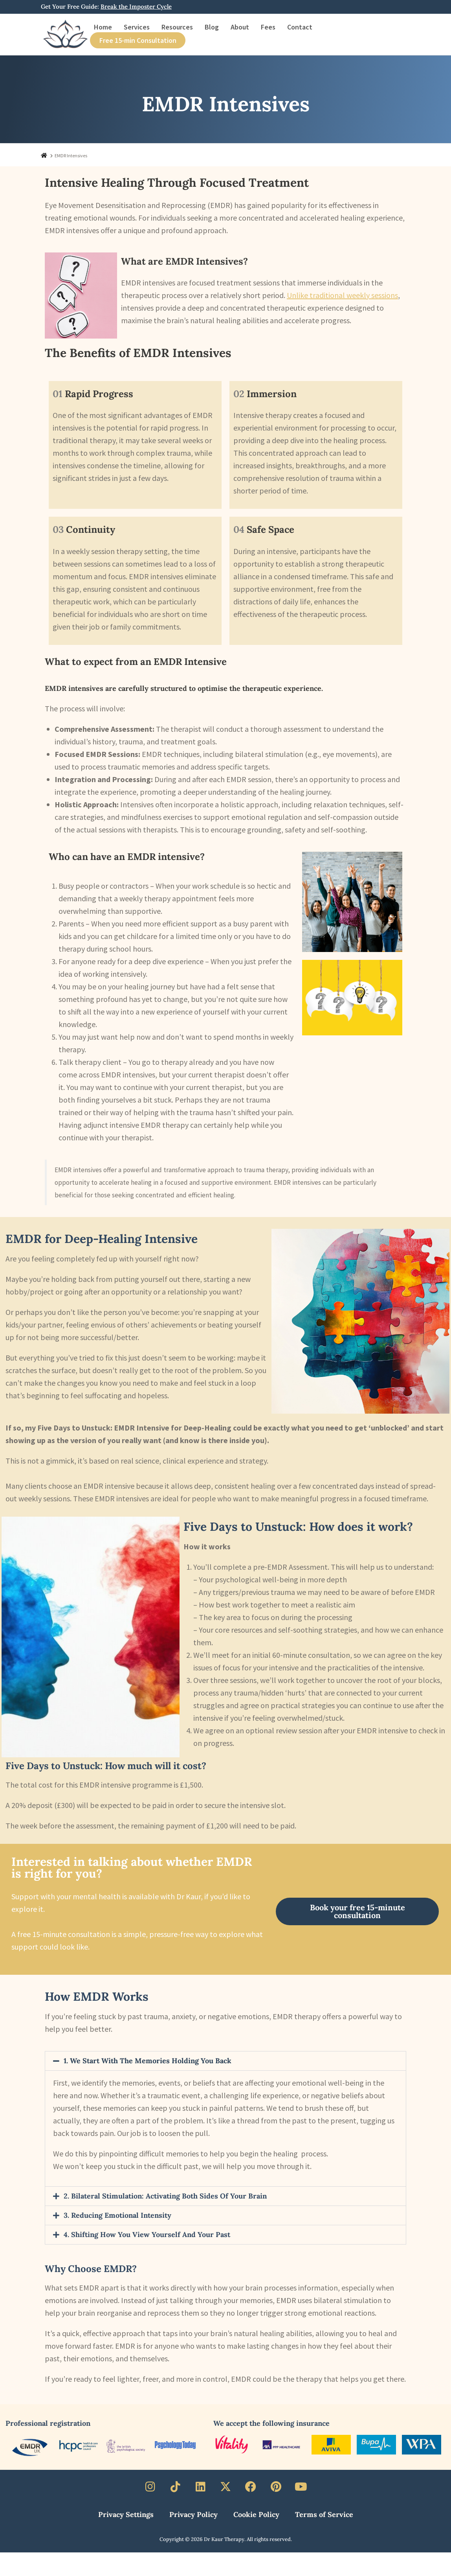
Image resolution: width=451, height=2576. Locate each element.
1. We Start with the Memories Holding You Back (147, 2060)
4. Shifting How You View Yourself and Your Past (147, 2234)
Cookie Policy (256, 2514)
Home (103, 26)
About (240, 26)
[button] (225, 2060)
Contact (299, 26)
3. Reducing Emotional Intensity (117, 2215)
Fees (268, 26)
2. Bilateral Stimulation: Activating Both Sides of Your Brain (165, 2195)
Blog (212, 26)
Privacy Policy (193, 2514)
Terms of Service (324, 2514)
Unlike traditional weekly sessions (342, 295)
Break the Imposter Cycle (136, 6)
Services (137, 26)
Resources (177, 26)
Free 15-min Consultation (137, 40)
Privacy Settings (126, 2514)
